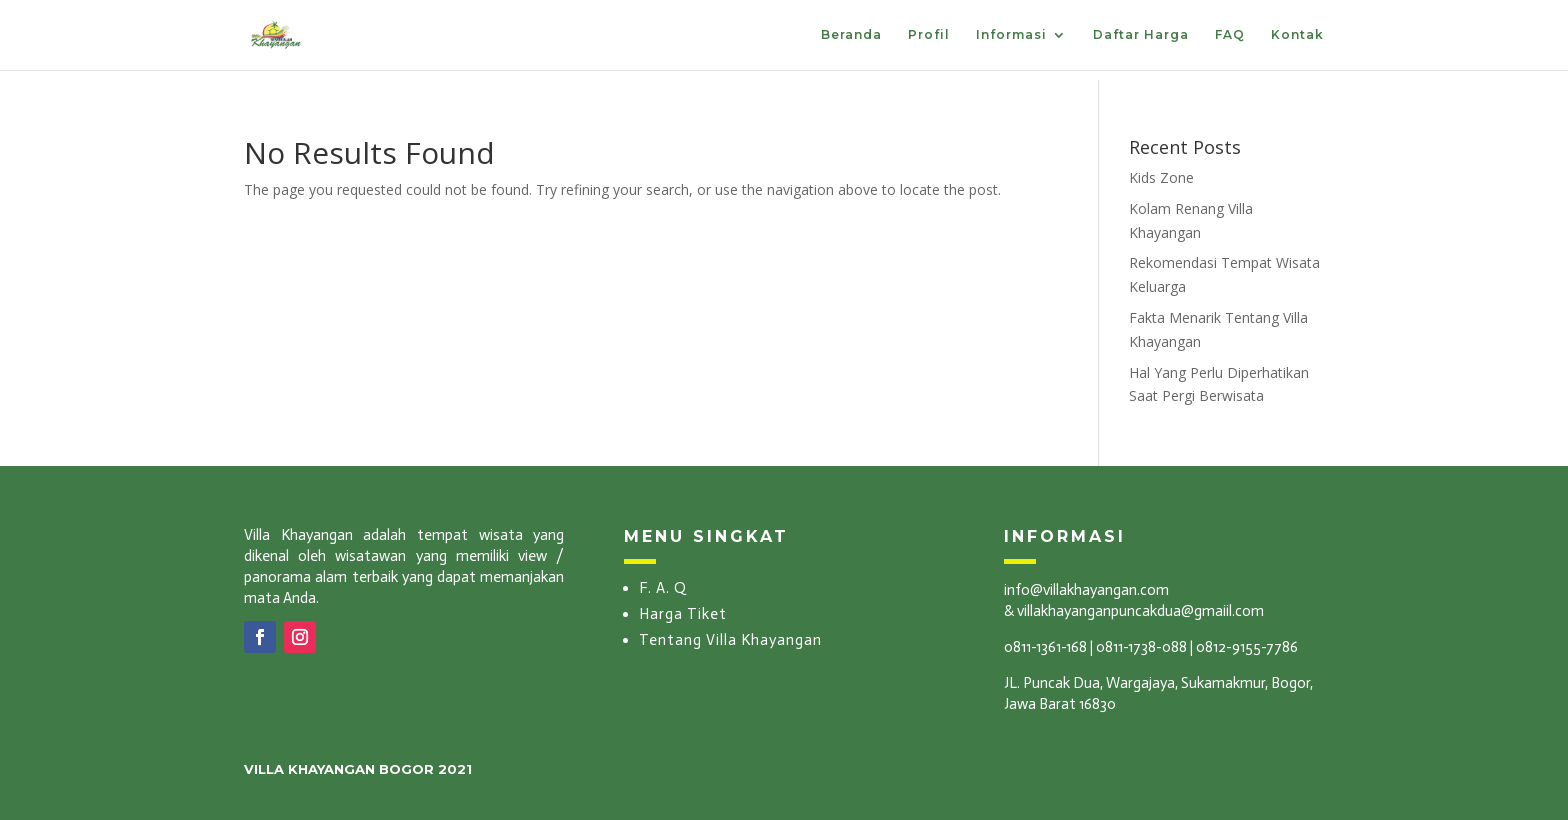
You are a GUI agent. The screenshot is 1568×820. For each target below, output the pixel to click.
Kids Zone (1161, 177)
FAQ (1230, 35)
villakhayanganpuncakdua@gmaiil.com (1140, 611)
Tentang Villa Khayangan (730, 640)
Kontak (1297, 35)
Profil (929, 35)
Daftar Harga (1141, 35)
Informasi (1011, 35)
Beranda (851, 35)
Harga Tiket (683, 614)
